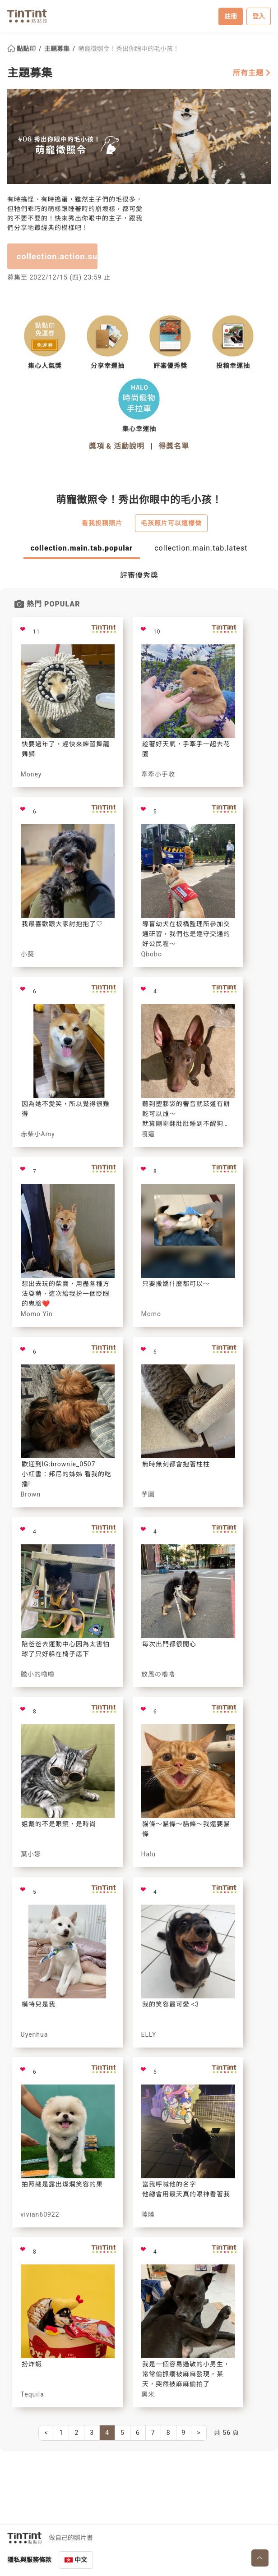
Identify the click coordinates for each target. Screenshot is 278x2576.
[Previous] (46, 2433)
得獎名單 (173, 446)
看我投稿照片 (102, 523)
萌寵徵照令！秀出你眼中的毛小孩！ (128, 48)
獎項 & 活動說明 (117, 446)
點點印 (22, 48)
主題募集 (57, 48)
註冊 (230, 16)
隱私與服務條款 (29, 2559)
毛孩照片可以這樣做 (171, 523)
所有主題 (252, 73)
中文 (80, 2559)
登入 (258, 16)
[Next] (198, 2433)
